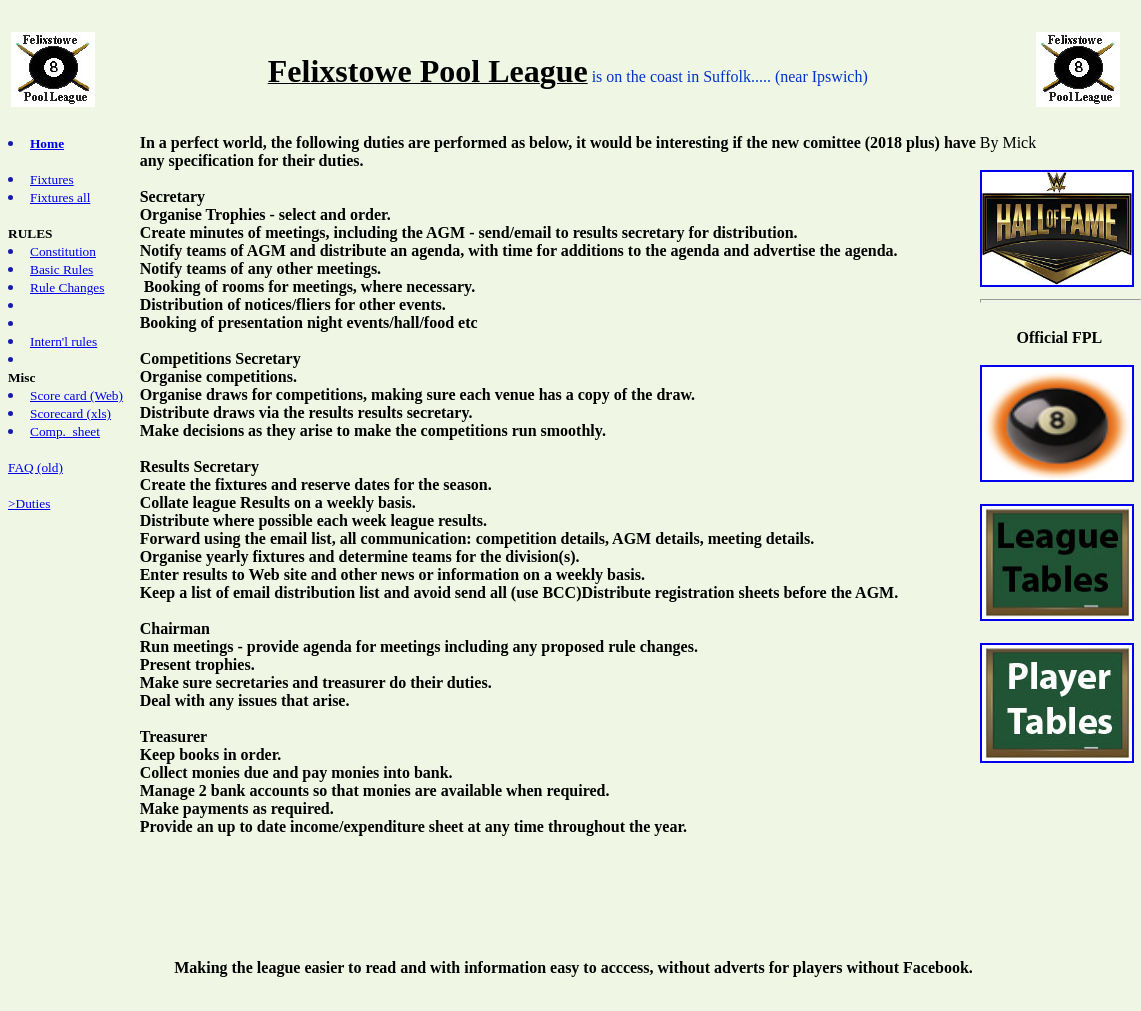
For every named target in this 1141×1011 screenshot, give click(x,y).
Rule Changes (67, 287)
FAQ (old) (35, 467)
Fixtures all (60, 197)
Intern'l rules (63, 341)
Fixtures (52, 179)
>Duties (29, 503)
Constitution (63, 251)
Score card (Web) (76, 395)
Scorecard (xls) (70, 413)
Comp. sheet (65, 431)
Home (47, 143)
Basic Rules (61, 269)
